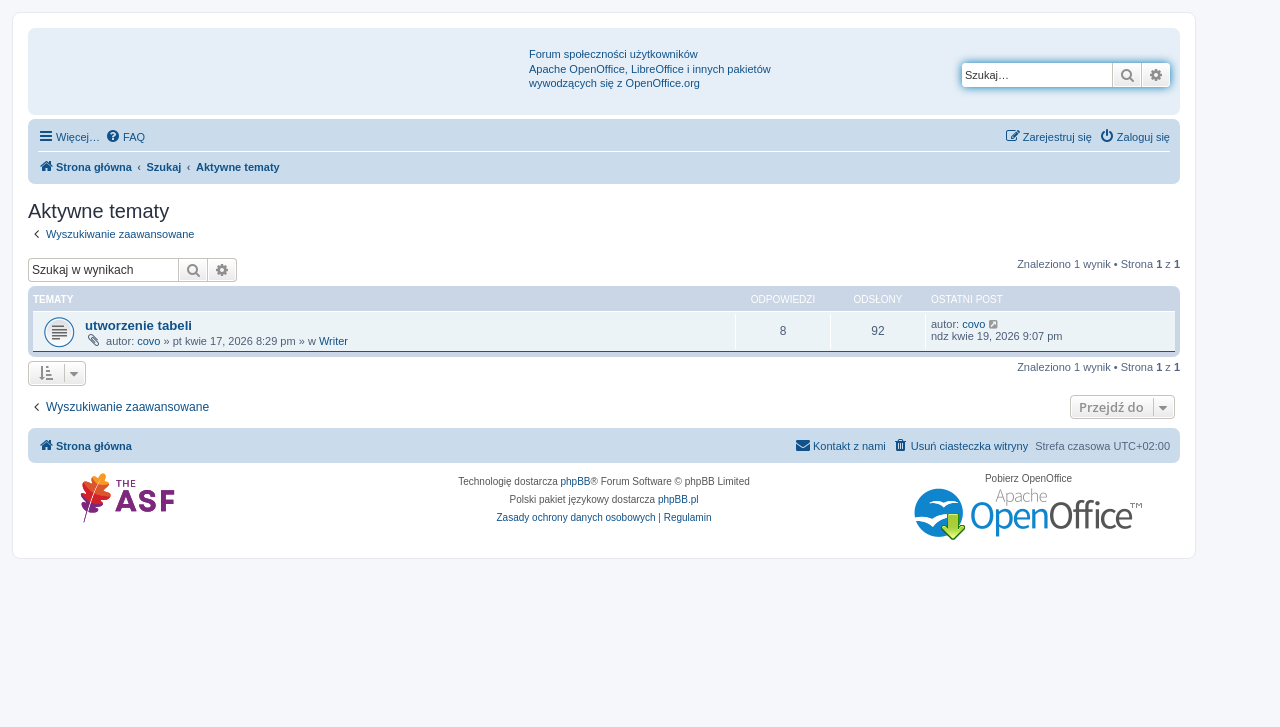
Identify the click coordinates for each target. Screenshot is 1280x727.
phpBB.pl (678, 499)
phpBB (576, 481)
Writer (333, 341)
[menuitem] (125, 137)
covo (148, 341)
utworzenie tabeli (138, 325)
